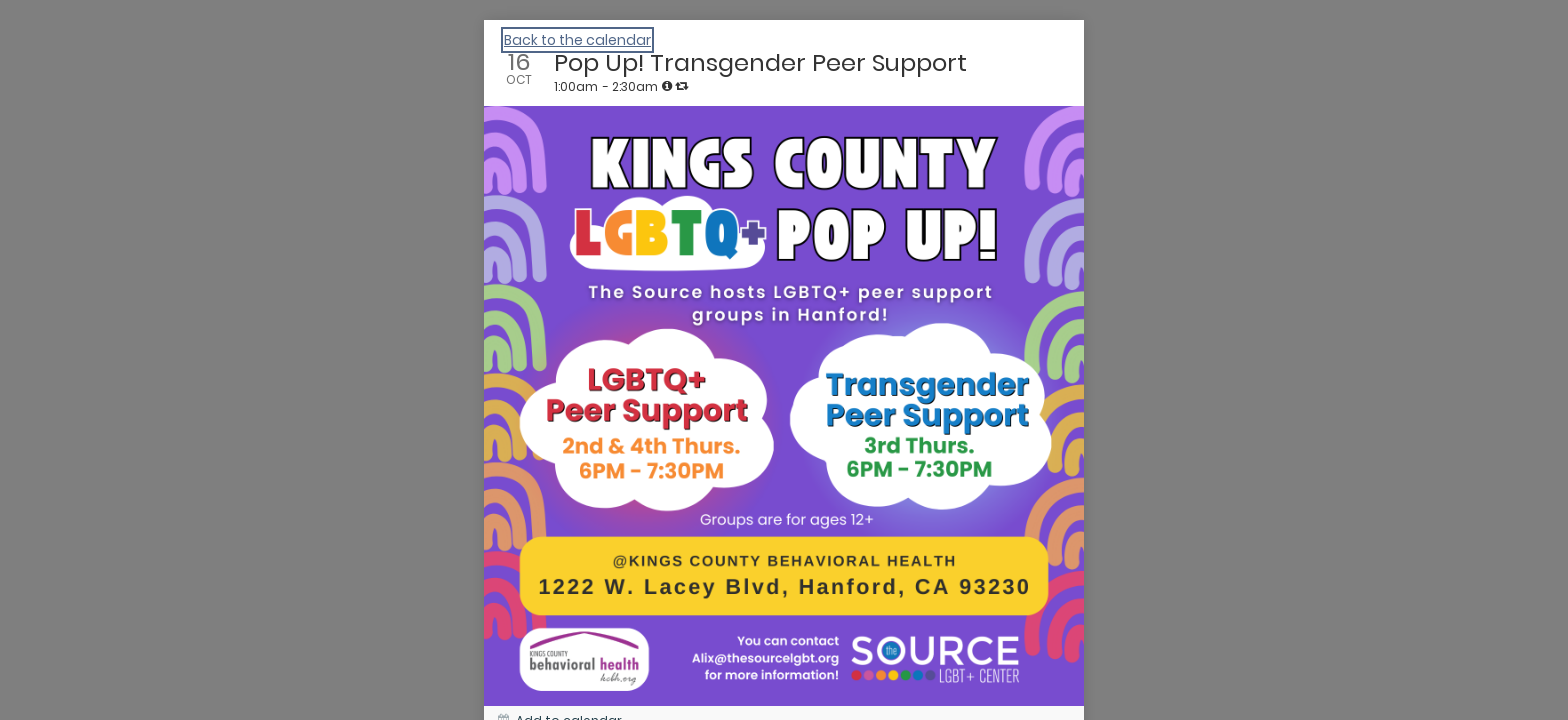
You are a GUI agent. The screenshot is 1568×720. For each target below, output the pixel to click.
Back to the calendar (577, 40)
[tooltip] (667, 86)
